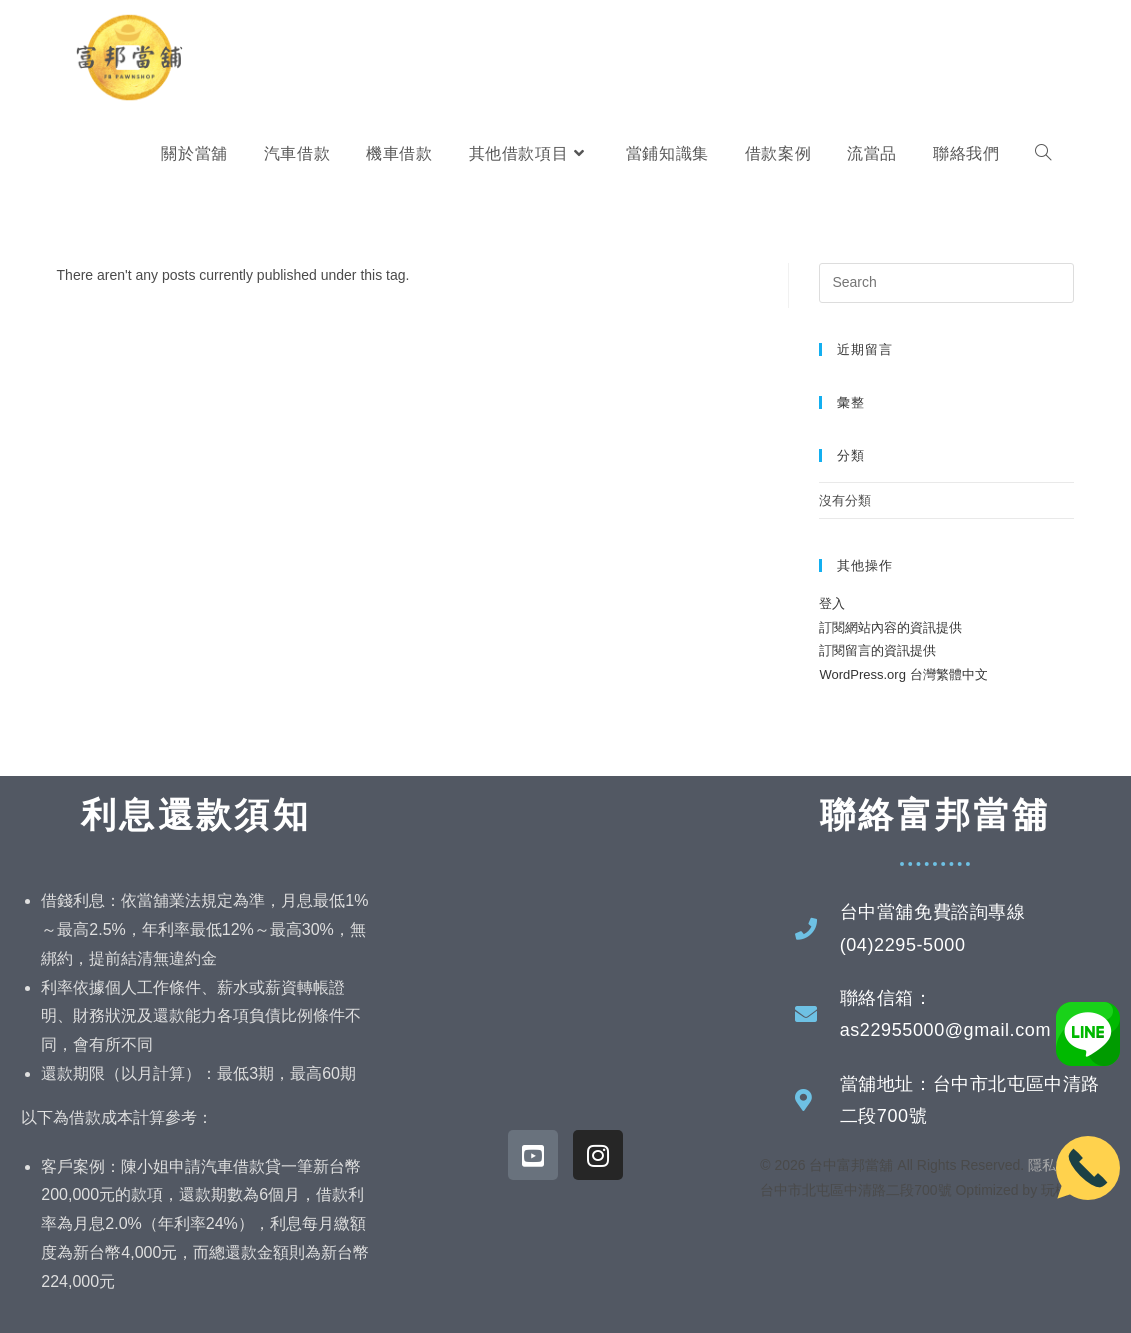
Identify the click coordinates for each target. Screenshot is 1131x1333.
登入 (832, 603)
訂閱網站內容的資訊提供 (890, 627)
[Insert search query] (946, 283)
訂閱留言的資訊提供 (877, 650)
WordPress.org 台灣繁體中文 (903, 674)
